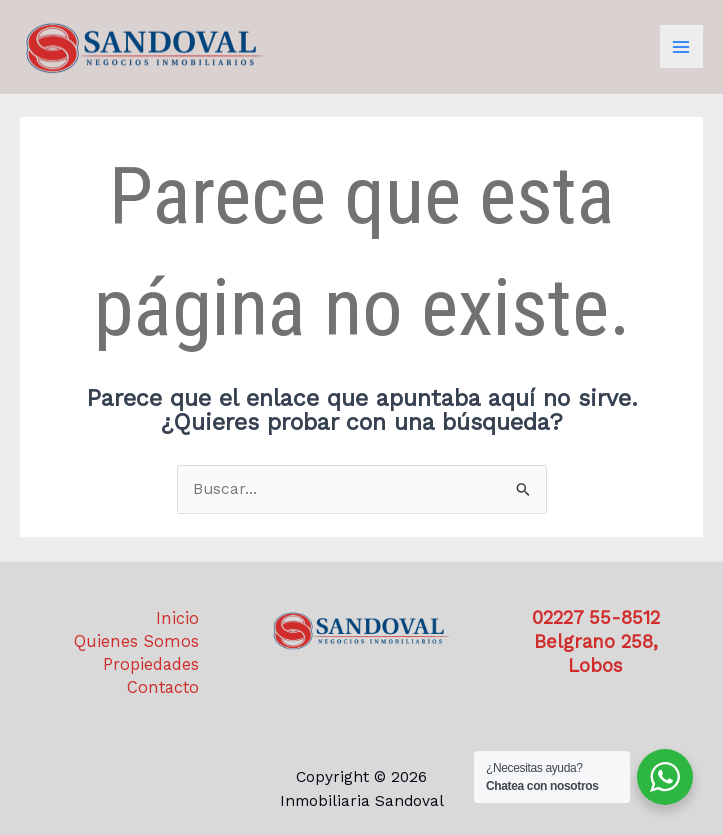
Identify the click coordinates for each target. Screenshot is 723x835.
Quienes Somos (136, 641)
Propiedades (151, 664)
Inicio (177, 618)
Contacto (163, 687)
